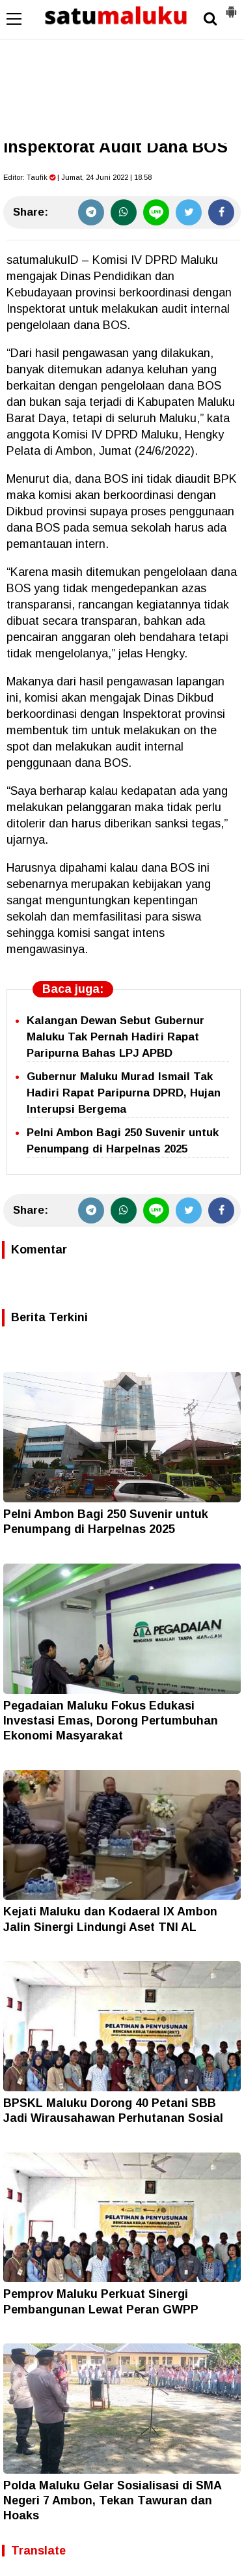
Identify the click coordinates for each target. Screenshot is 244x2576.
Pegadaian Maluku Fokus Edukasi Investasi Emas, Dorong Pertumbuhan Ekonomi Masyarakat (110, 1721)
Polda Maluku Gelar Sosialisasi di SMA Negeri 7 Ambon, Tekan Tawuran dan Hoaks (112, 2501)
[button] (230, 6)
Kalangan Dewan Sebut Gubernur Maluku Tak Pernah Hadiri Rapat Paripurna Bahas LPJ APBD (115, 1036)
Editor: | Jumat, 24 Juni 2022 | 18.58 (77, 177)
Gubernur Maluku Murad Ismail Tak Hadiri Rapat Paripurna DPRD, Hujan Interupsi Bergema (124, 1092)
